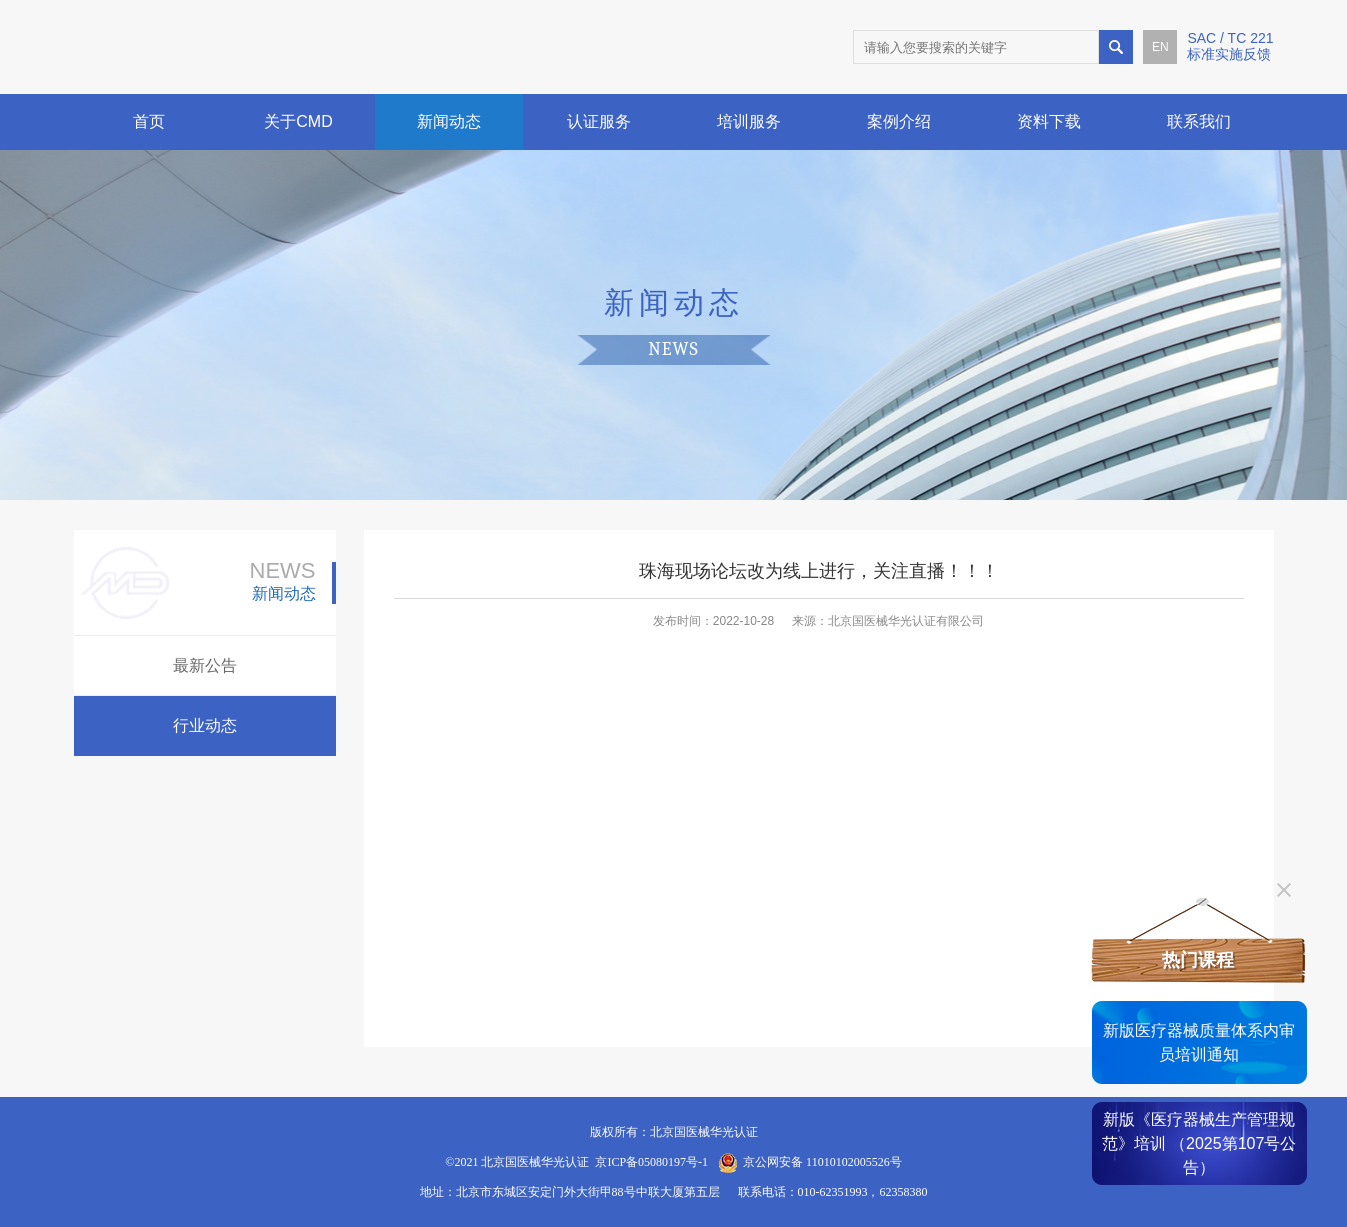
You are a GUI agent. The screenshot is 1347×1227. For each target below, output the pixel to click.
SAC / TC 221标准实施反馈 (1230, 46)
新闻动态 (449, 121)
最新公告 (205, 665)
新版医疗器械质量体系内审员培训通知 (1199, 1042)
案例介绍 (899, 121)
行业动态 (205, 725)
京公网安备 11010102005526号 (822, 1162)
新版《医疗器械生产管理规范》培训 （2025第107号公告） (1199, 1143)
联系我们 (1199, 121)
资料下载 (1049, 121)
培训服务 (749, 121)
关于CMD (298, 121)
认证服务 (599, 121)
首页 (149, 121)
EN (1160, 47)
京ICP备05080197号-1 (651, 1162)
